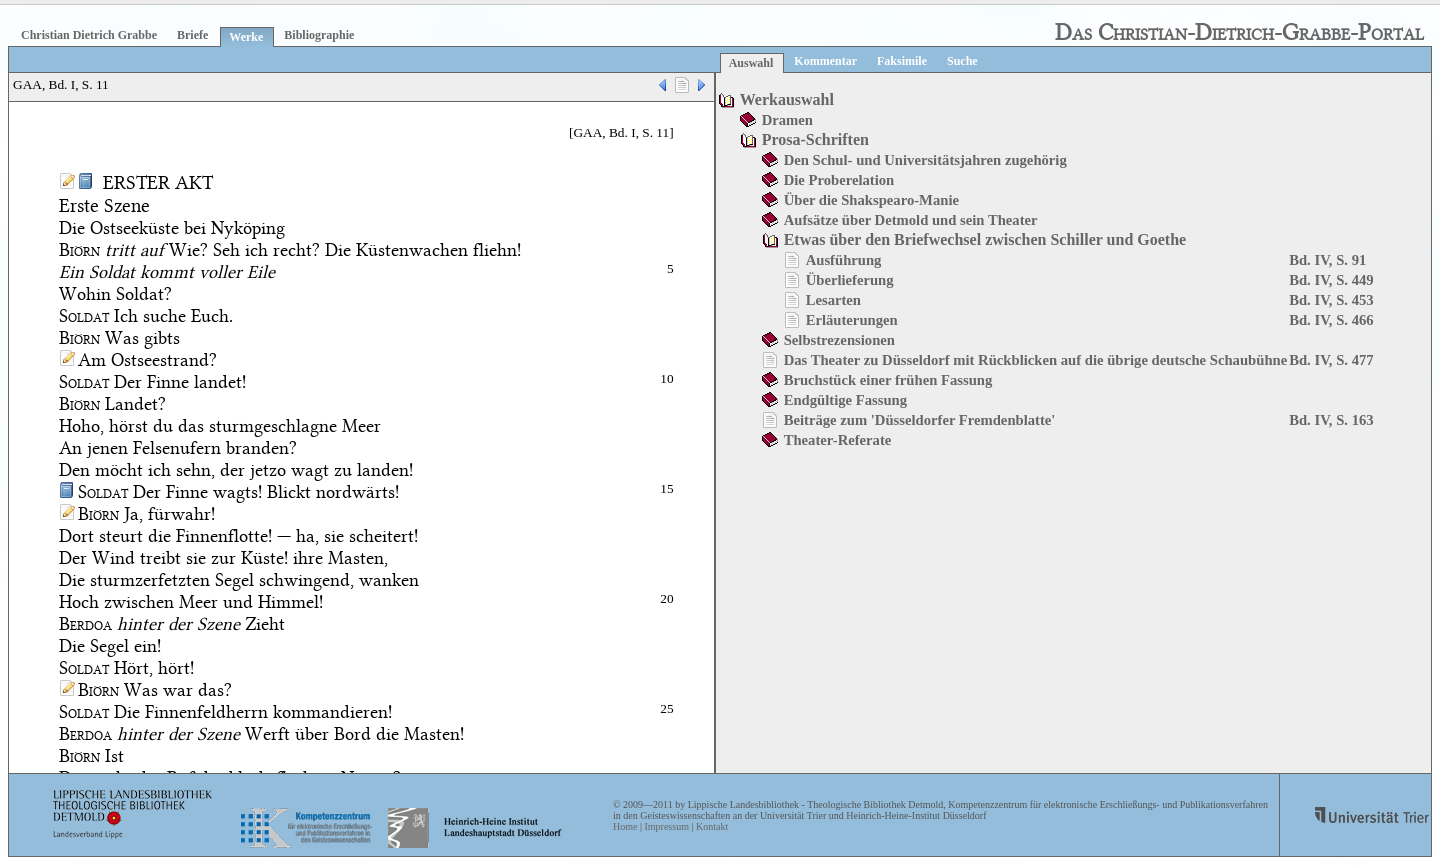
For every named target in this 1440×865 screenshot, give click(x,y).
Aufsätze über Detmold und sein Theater (911, 220)
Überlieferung (850, 280)
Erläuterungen (852, 320)
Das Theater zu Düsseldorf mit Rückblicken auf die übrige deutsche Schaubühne (1036, 360)
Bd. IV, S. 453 (1331, 300)
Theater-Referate (838, 440)
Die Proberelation (839, 180)
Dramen (787, 120)
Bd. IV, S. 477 (1331, 360)
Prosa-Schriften (815, 139)
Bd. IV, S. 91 (1327, 260)
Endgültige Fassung (845, 400)
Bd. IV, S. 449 (1331, 280)
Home (625, 826)
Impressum (666, 826)
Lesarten (833, 300)
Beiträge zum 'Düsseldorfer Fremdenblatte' (920, 420)
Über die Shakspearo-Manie (871, 200)
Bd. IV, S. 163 (1331, 420)
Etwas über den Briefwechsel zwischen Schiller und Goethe (985, 239)
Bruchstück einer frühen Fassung (888, 380)
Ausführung (844, 260)
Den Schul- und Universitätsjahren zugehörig (925, 160)
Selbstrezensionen (839, 340)
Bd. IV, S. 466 (1331, 320)
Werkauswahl (787, 99)
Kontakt (712, 826)
